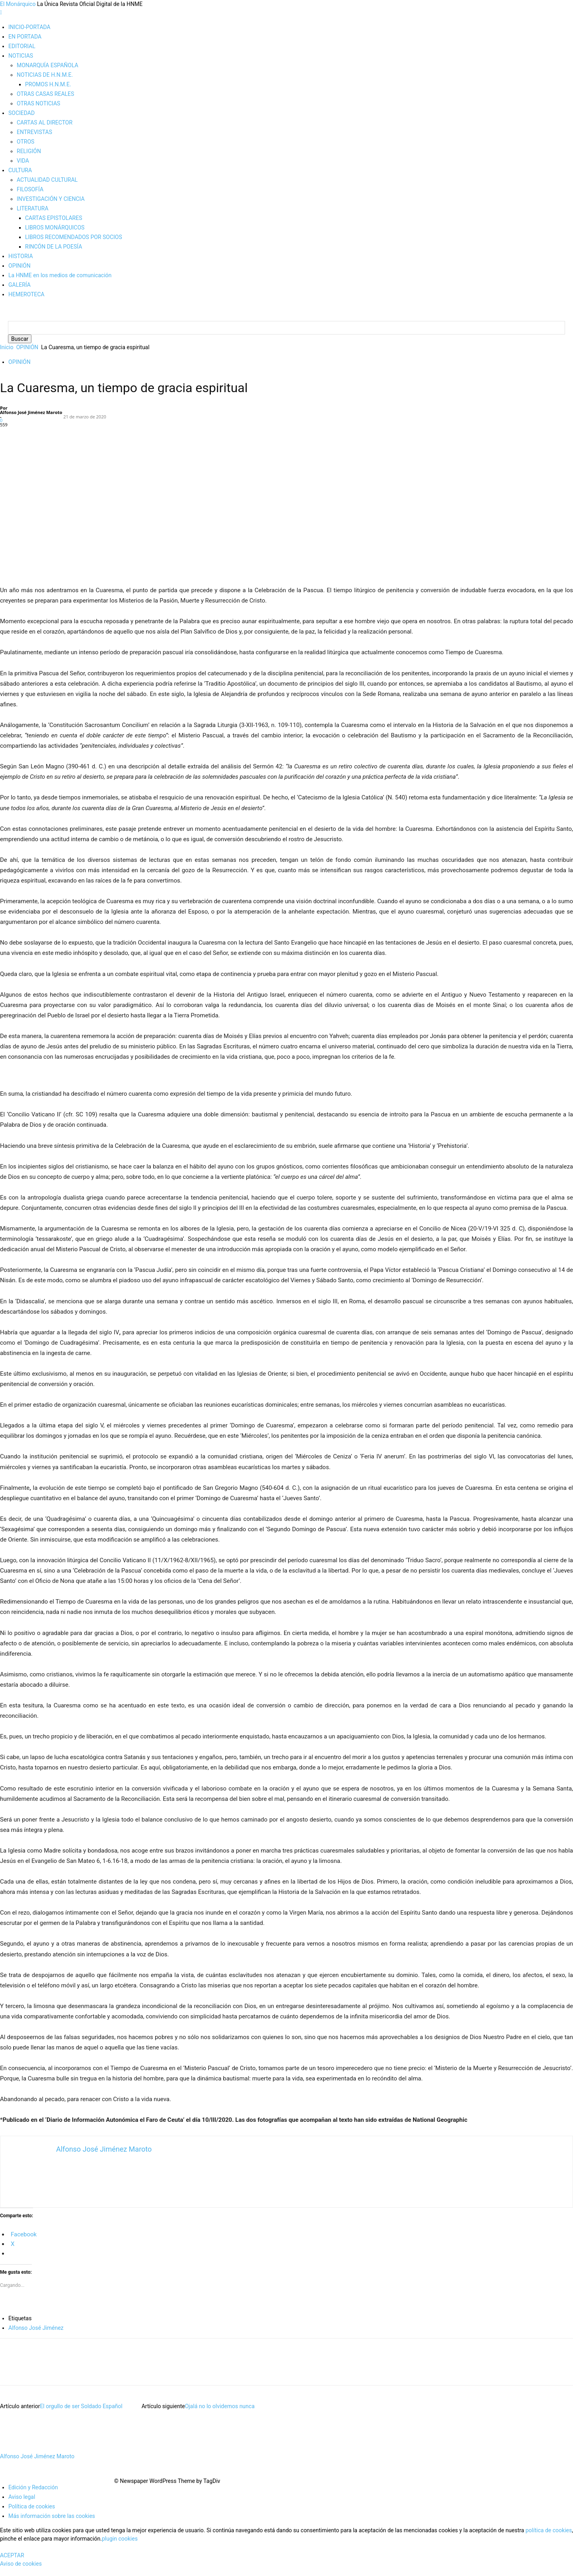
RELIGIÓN (29, 151)
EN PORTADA (24, 36)
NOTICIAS (20, 55)
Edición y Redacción (33, 2495)
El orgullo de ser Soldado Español (81, 2414)
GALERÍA (19, 285)
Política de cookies (31, 2514)
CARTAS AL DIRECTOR (44, 122)
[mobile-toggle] (1, 12)
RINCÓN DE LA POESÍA (53, 246)
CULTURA (20, 170)
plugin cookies (120, 2546)
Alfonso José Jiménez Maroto (31, 420)
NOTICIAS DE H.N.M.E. (45, 75)
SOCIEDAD (21, 113)
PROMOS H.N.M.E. (48, 84)
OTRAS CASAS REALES (45, 94)
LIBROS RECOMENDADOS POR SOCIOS (73, 237)
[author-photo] (15, 2456)
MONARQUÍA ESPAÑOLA (47, 65)
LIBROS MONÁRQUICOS (54, 227)
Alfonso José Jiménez (36, 2336)
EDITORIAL (21, 46)
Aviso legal (21, 2505)
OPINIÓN (19, 265)
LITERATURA (33, 208)
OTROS (25, 141)
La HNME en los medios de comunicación (59, 275)
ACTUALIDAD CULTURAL (47, 180)
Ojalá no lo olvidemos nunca (220, 2414)
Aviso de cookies (21, 2571)
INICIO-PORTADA (29, 27)
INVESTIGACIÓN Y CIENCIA (51, 199)
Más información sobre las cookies (51, 2524)
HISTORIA (20, 256)
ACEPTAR (12, 2563)
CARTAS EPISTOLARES (53, 218)
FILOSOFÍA (30, 189)
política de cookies (549, 2538)
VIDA (23, 160)
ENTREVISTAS (34, 132)
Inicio (7, 355)
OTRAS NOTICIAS (38, 103)
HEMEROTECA (26, 294)
